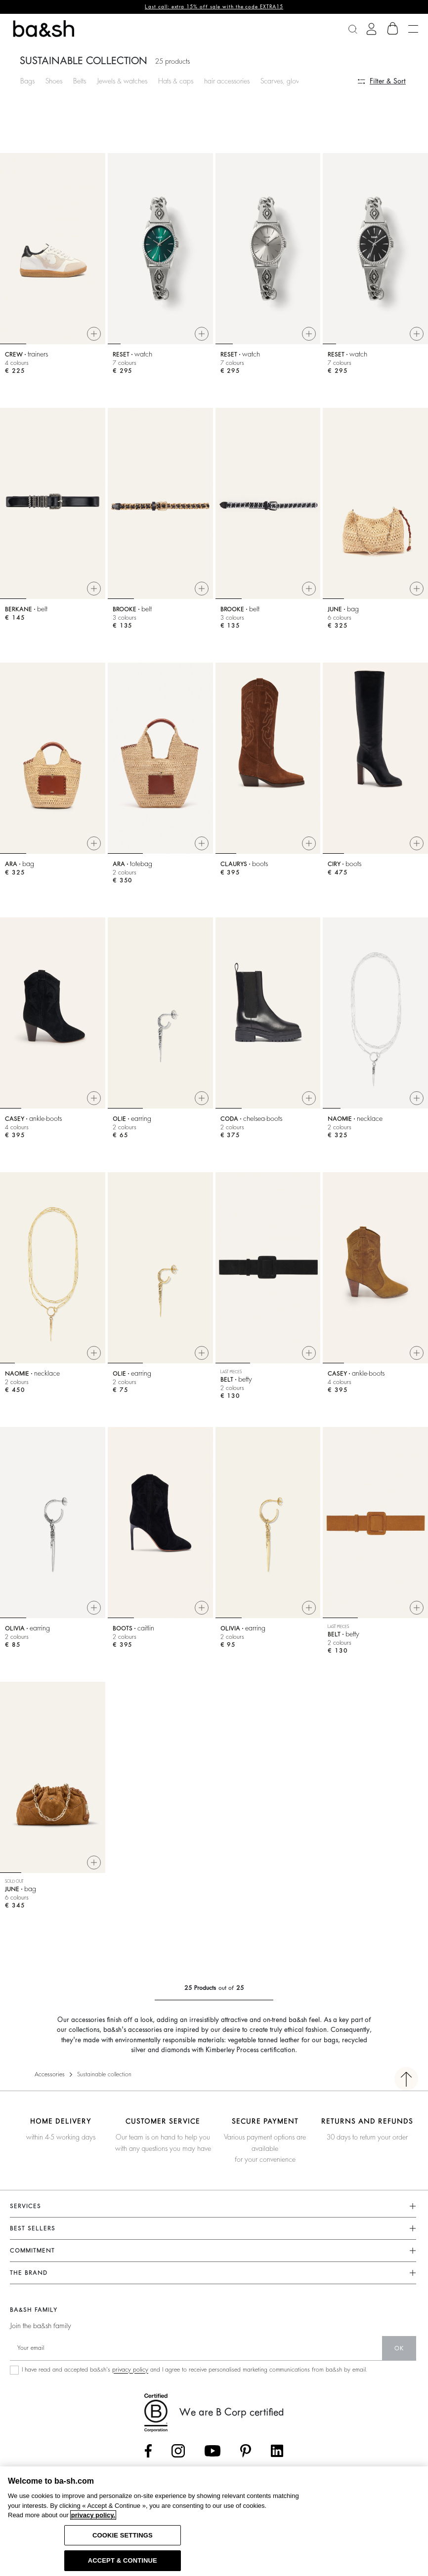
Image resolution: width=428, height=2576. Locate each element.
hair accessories (227, 81)
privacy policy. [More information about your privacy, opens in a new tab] (93, 2515)
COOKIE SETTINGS (122, 2535)
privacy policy (130, 2370)
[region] (214, 2521)
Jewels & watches (122, 81)
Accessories (50, 2074)
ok (399, 2348)
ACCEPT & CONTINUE (122, 2560)
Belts (79, 81)
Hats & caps (175, 81)
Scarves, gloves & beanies (298, 81)
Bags (27, 81)
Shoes (53, 81)
